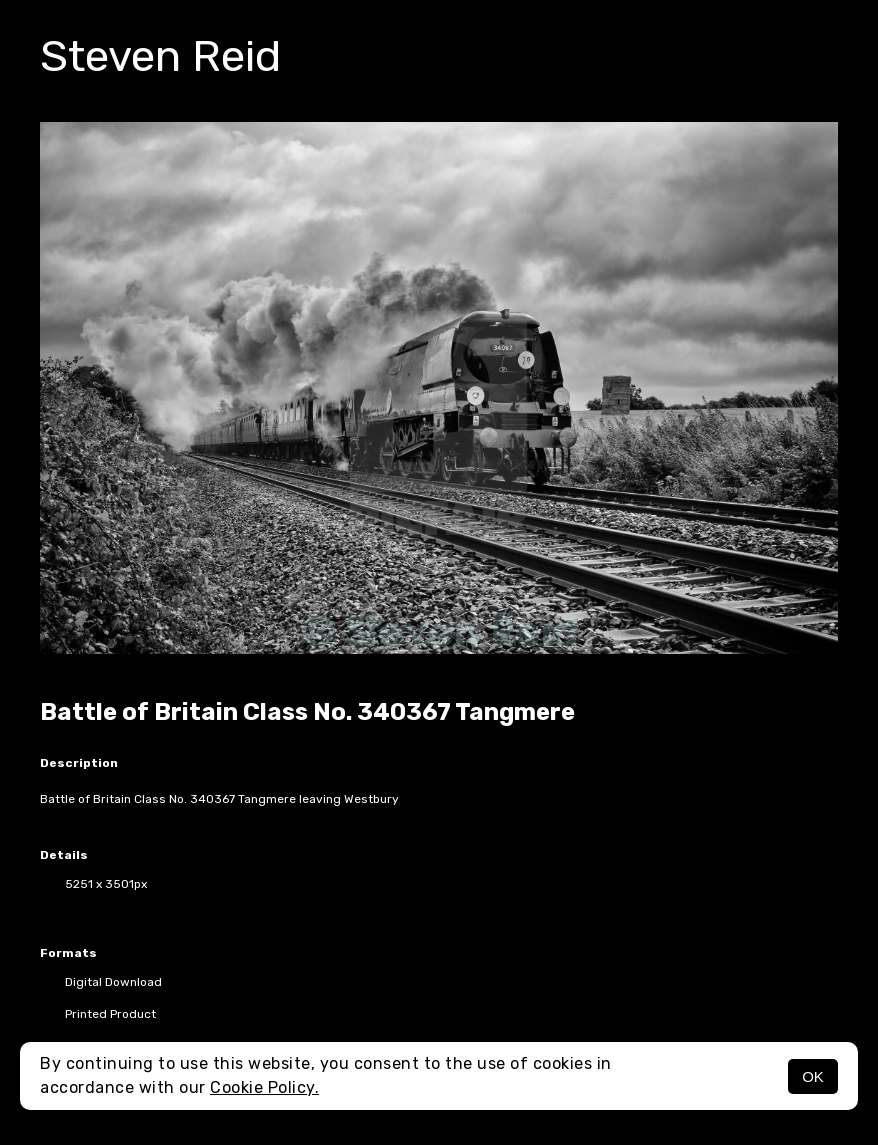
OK (813, 1076)
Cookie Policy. (264, 1087)
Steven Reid (160, 56)
